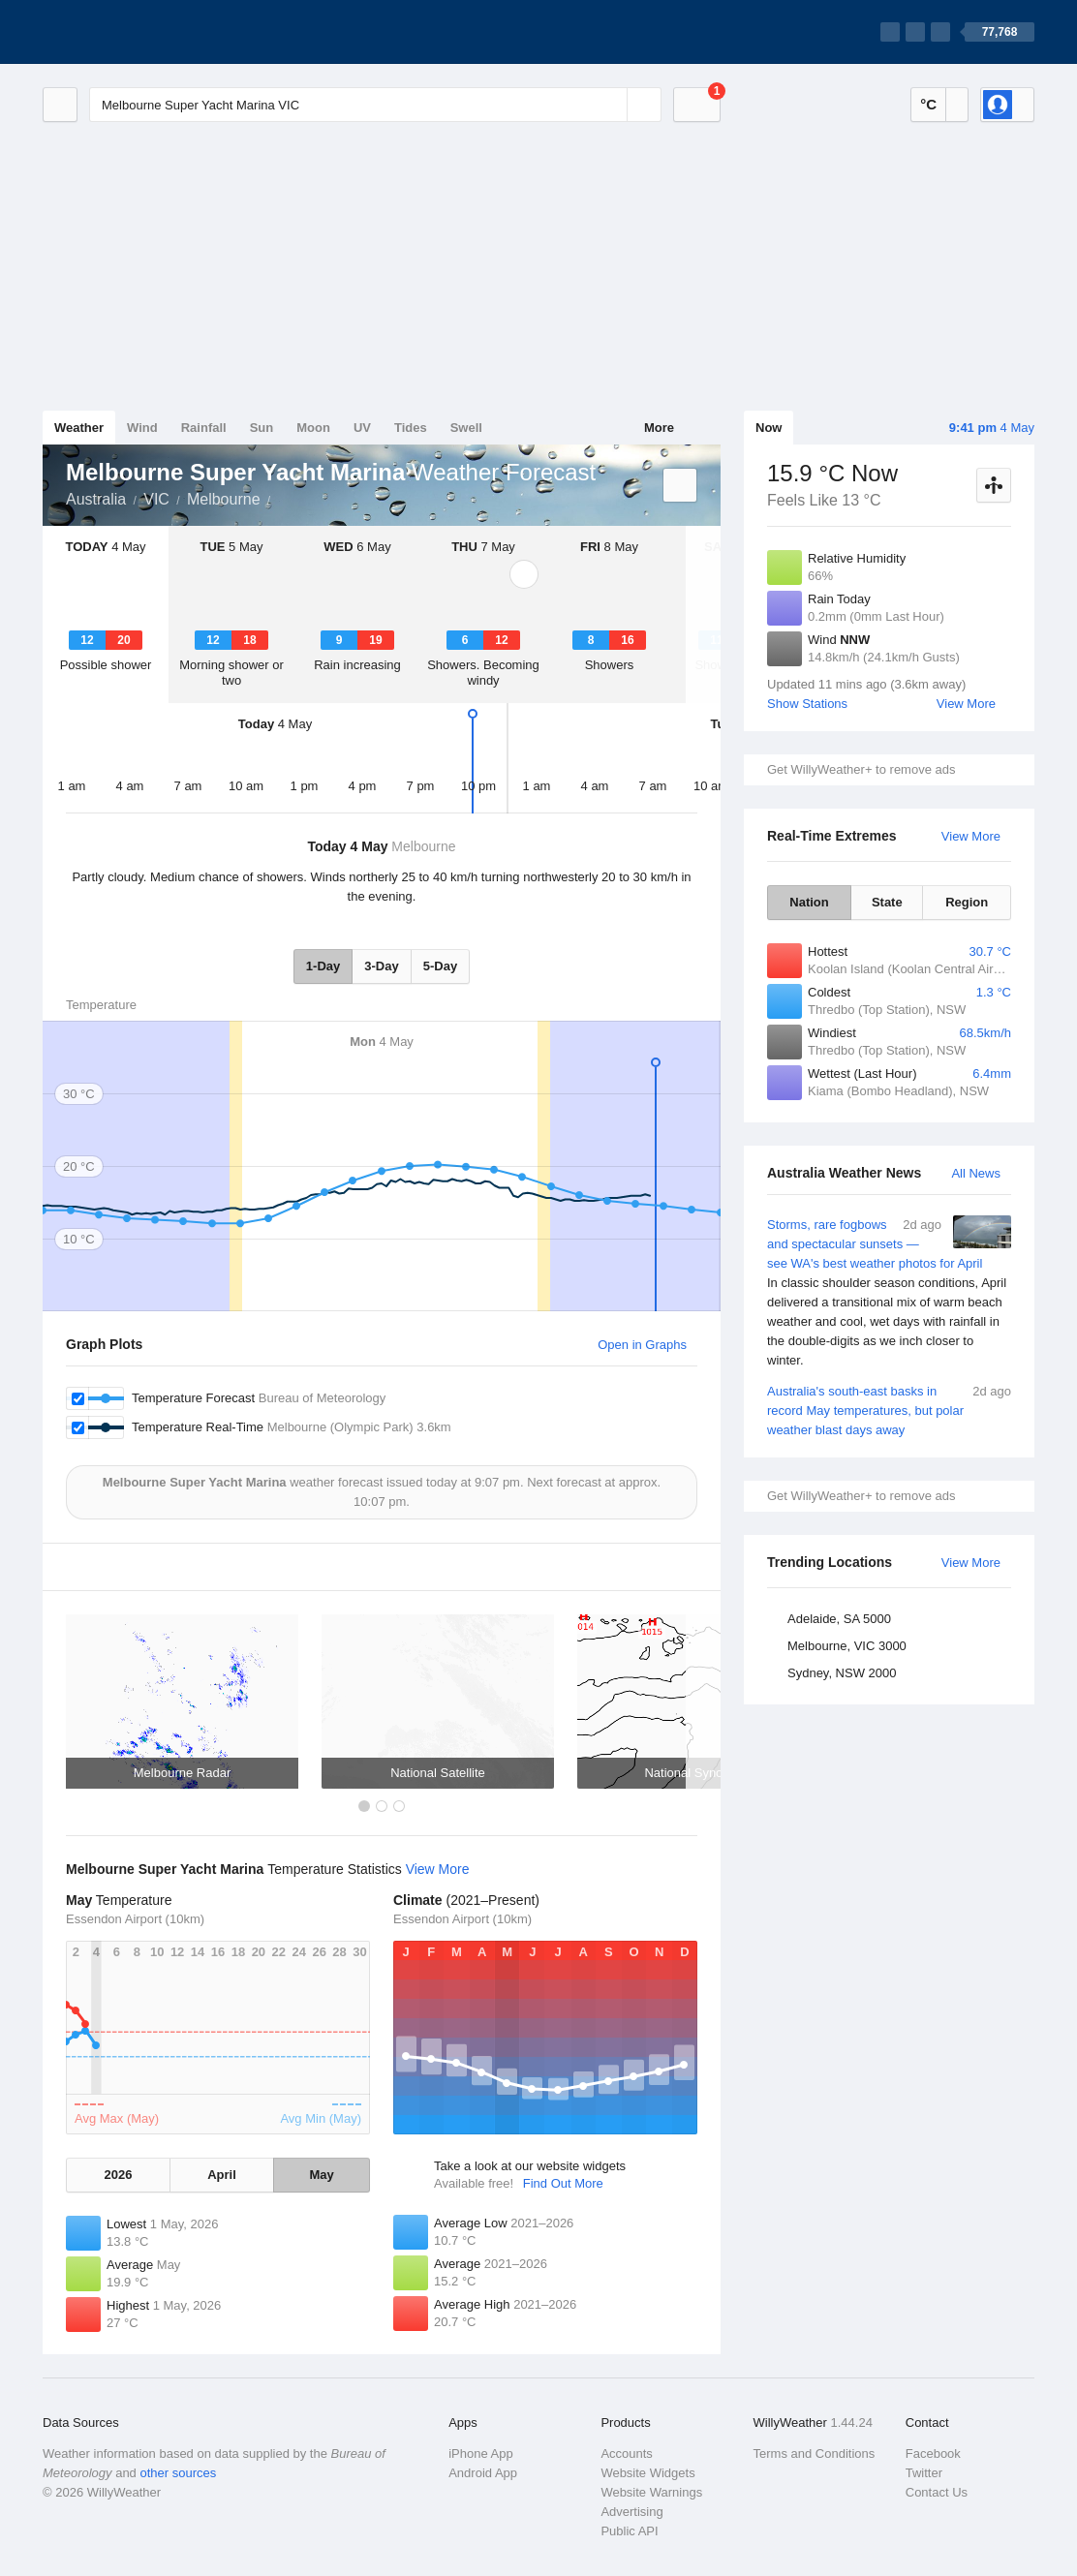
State (887, 902)
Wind (142, 427)
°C (928, 104)
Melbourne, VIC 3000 (847, 1646)
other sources (177, 2473)
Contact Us (937, 2492)
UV (362, 427)
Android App (482, 2473)
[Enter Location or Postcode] (375, 104)
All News (975, 1173)
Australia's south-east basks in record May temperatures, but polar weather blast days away (889, 1409)
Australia (96, 499)
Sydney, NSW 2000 (841, 1673)
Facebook (933, 2453)
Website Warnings (651, 2492)
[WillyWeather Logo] (134, 32)
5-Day (440, 966)
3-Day (381, 966)
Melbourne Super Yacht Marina (282, 498)
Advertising (631, 2511)
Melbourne (224, 499)
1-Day (323, 966)
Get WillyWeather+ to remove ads (861, 769)
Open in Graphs (642, 1344)
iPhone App (480, 2453)
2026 (118, 2174)
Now (768, 427)
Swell (466, 427)
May (321, 2174)
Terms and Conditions (815, 2453)
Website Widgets (647, 2473)
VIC (156, 499)
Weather (79, 427)
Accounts (626, 2453)
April (221, 2174)
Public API (629, 2531)
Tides (410, 427)
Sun (262, 427)
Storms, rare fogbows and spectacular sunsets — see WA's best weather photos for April (889, 1292)
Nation (808, 902)
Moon (313, 427)
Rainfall (204, 427)
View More (966, 703)
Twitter (924, 2473)
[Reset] (610, 104)
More (659, 427)
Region (966, 902)
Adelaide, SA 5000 (839, 1618)
